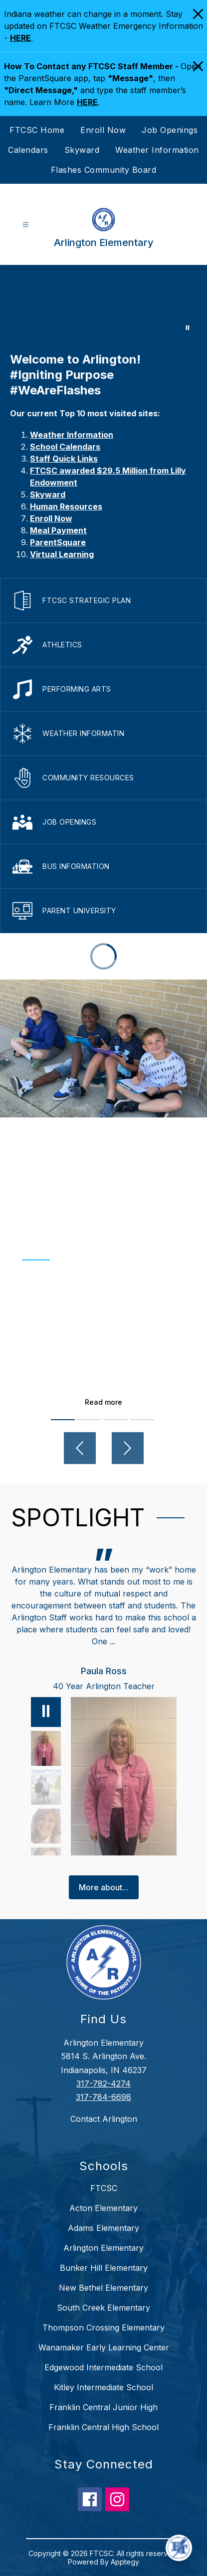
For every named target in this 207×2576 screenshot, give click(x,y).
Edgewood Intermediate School (103, 2367)
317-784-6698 (103, 2097)
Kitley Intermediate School (103, 2387)
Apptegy (125, 2562)
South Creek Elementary (103, 2308)
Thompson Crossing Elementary (103, 2327)
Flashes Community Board (104, 170)
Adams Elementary (103, 2228)
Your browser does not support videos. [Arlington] (103, 303)
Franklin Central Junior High (103, 2407)
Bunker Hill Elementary (104, 2268)
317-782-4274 (103, 2083)
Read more (103, 1402)
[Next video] (128, 1448)
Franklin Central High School (103, 2427)
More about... (103, 1887)
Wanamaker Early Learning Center (103, 2347)
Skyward (82, 150)
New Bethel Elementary (103, 2288)
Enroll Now (103, 130)
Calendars (28, 150)
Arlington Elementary (103, 2248)
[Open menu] (25, 225)
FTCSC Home (36, 130)
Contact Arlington (103, 2119)
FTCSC (103, 2188)
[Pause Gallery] (188, 328)
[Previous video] (80, 1448)
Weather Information (157, 150)
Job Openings (170, 130)
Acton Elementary (103, 2208)
